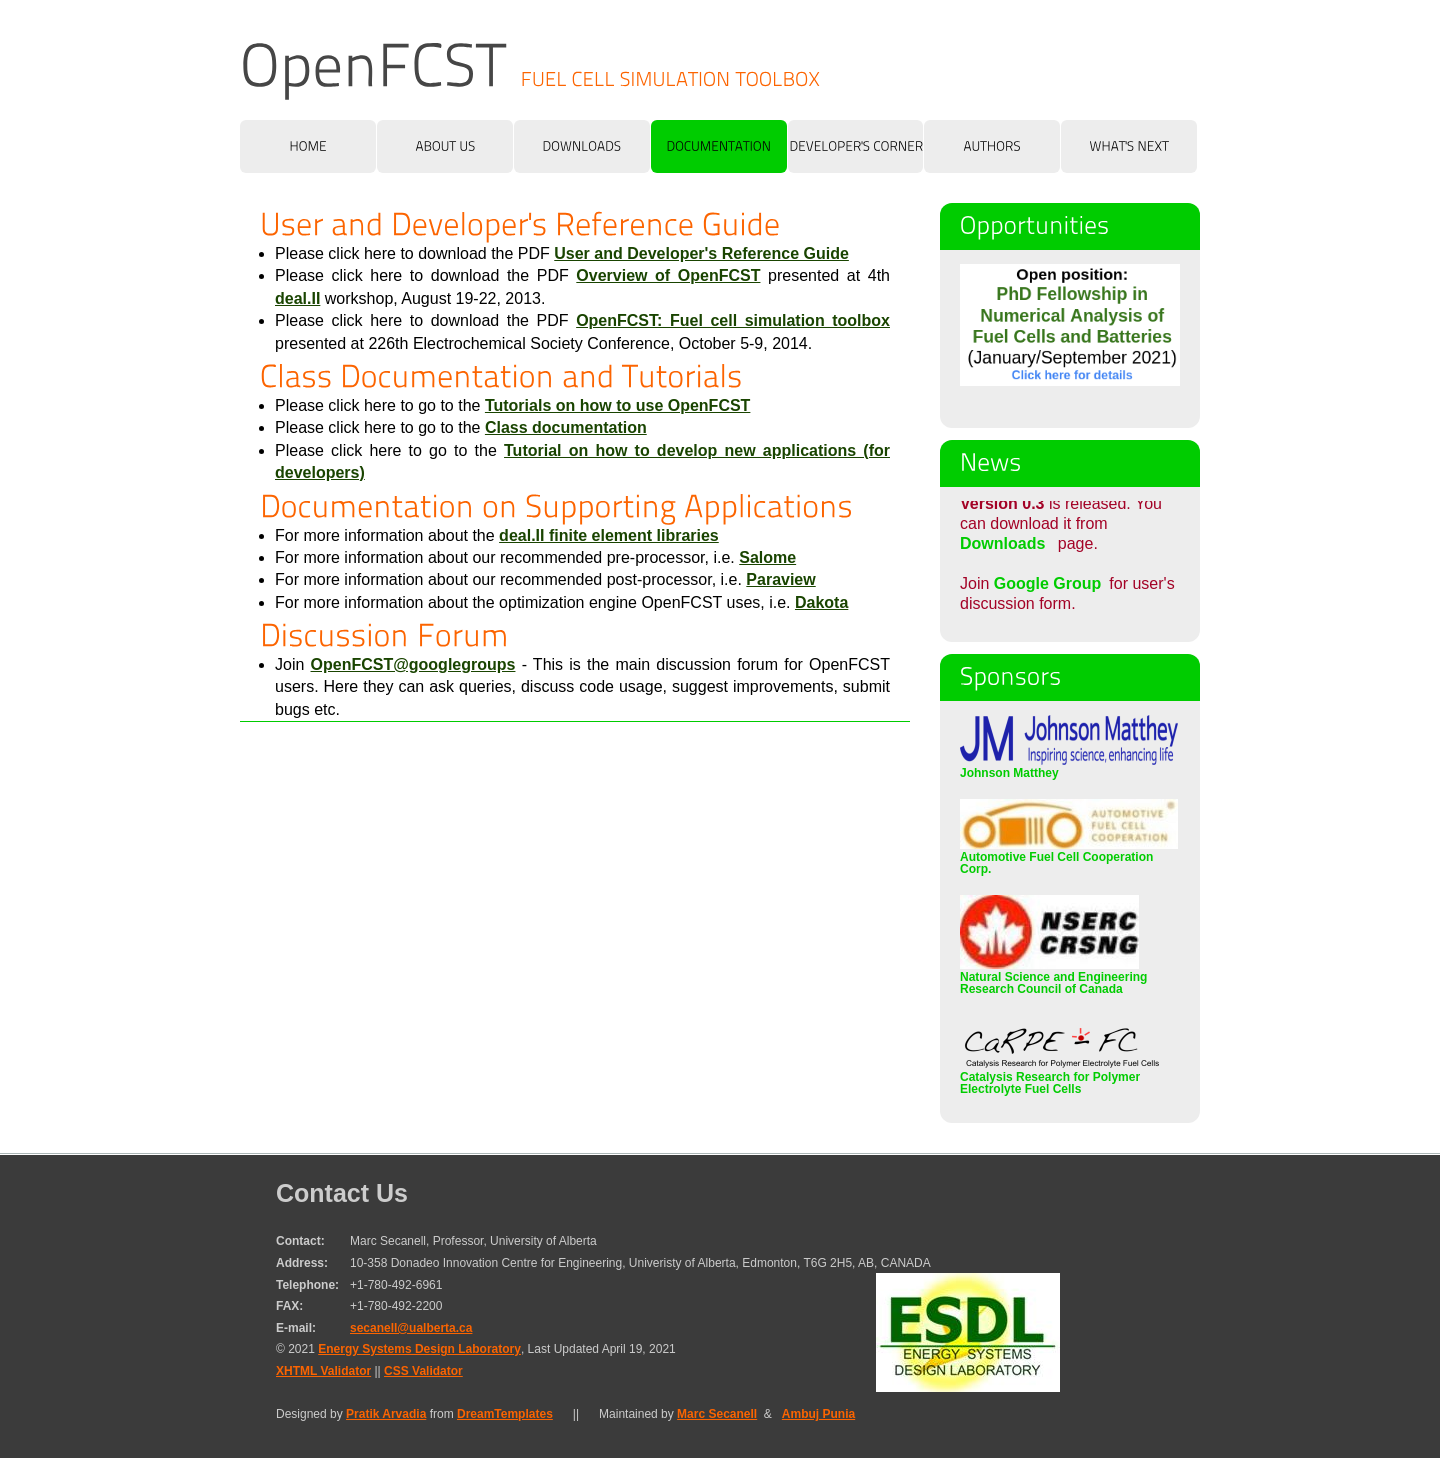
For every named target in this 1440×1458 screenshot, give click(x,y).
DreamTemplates (505, 1414)
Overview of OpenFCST (668, 275)
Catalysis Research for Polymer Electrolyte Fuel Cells (1060, 1077)
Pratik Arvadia (386, 1414)
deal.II (297, 298)
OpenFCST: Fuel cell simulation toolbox (733, 320)
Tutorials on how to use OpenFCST (617, 405)
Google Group (1048, 583)
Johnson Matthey (1069, 767)
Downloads (1002, 552)
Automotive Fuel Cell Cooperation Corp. (1069, 857)
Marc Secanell (717, 1414)
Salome (767, 557)
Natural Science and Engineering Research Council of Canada (1053, 977)
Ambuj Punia (818, 1414)
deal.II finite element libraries (609, 535)
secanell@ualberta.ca (411, 1328)
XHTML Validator (323, 1371)
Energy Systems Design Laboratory (419, 1349)
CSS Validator (423, 1371)
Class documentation (566, 427)
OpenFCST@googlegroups (413, 664)
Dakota (821, 602)
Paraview (780, 579)
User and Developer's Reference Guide (701, 253)
